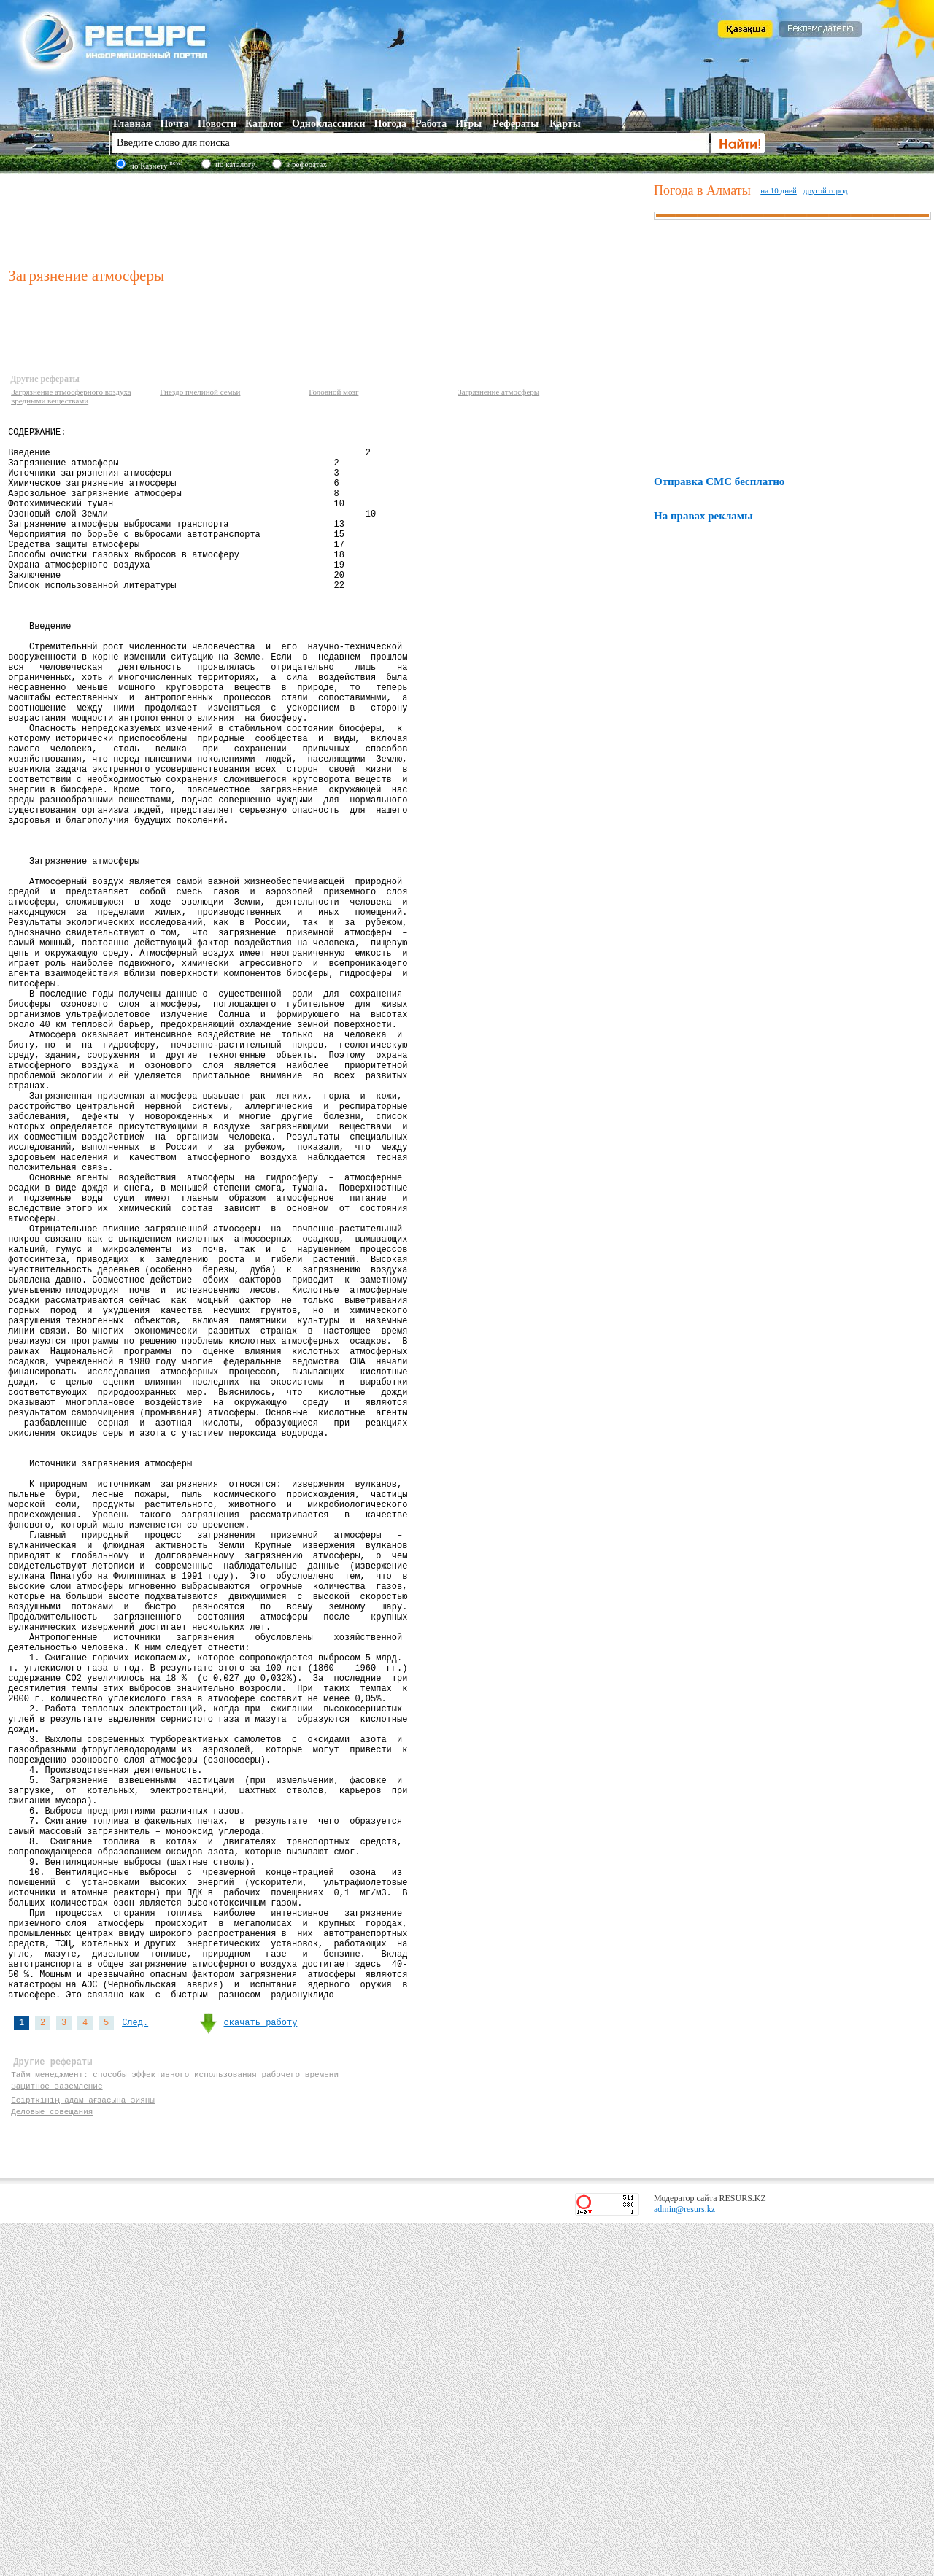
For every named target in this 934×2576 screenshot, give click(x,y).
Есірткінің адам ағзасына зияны (83, 2447)
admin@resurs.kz (684, 2562)
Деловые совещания (52, 2461)
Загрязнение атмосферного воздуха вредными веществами (71, 396)
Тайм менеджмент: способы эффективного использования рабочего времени (175, 2420)
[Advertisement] (327, 218)
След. (135, 2360)
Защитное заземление (56, 2434)
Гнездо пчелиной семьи (200, 391)
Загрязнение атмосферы (498, 391)
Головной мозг (333, 391)
